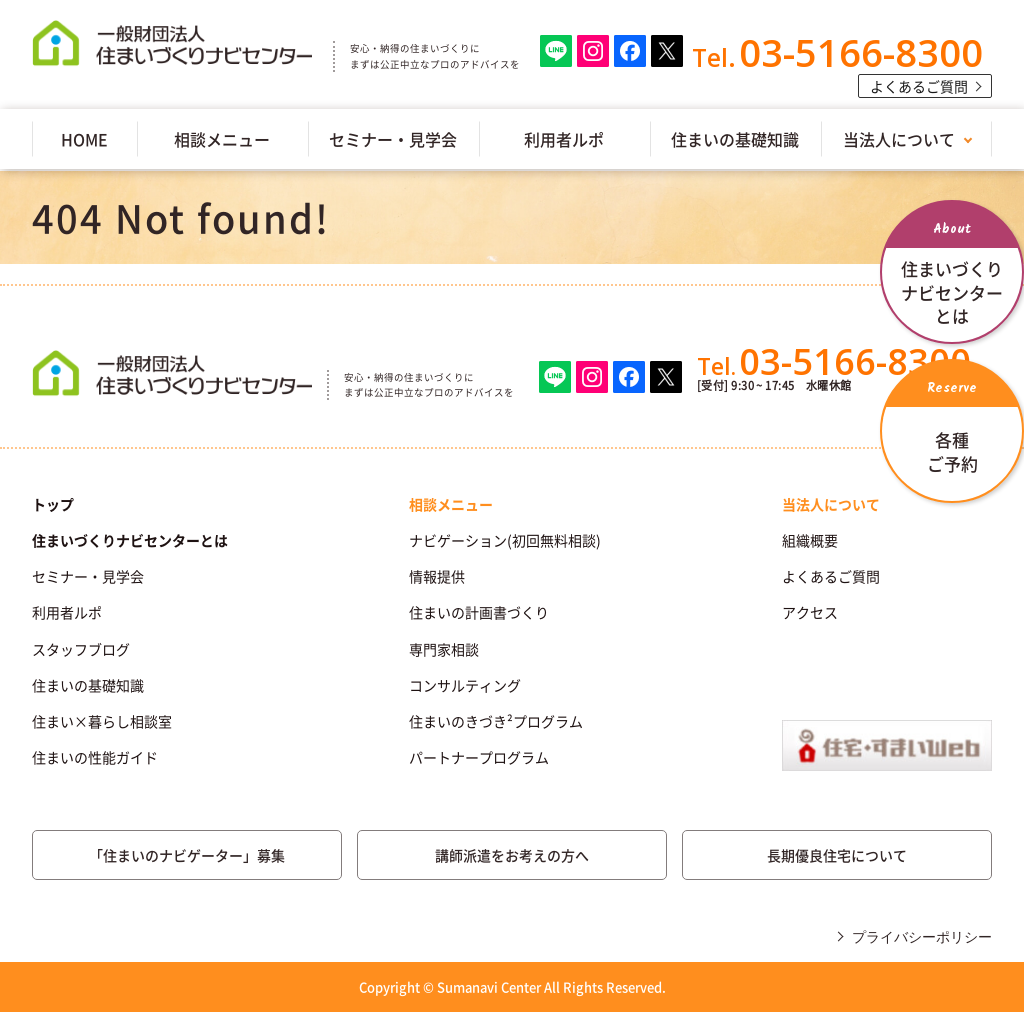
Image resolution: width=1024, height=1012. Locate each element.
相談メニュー (222, 139)
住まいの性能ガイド (95, 757)
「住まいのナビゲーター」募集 (187, 855)
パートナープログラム (479, 757)
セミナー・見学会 (393, 139)
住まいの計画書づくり (479, 612)
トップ (53, 504)
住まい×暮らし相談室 (102, 721)
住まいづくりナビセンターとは (130, 540)
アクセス (810, 612)
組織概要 (810, 540)
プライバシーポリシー (922, 937)
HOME (84, 139)
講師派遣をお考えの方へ (512, 855)
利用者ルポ (564, 139)
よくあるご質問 (919, 86)
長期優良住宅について (837, 855)
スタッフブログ (81, 649)
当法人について (899, 139)
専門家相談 (444, 649)
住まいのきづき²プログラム (496, 721)
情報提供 (437, 576)
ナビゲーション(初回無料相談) (505, 540)
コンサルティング (465, 685)
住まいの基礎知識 (735, 139)
